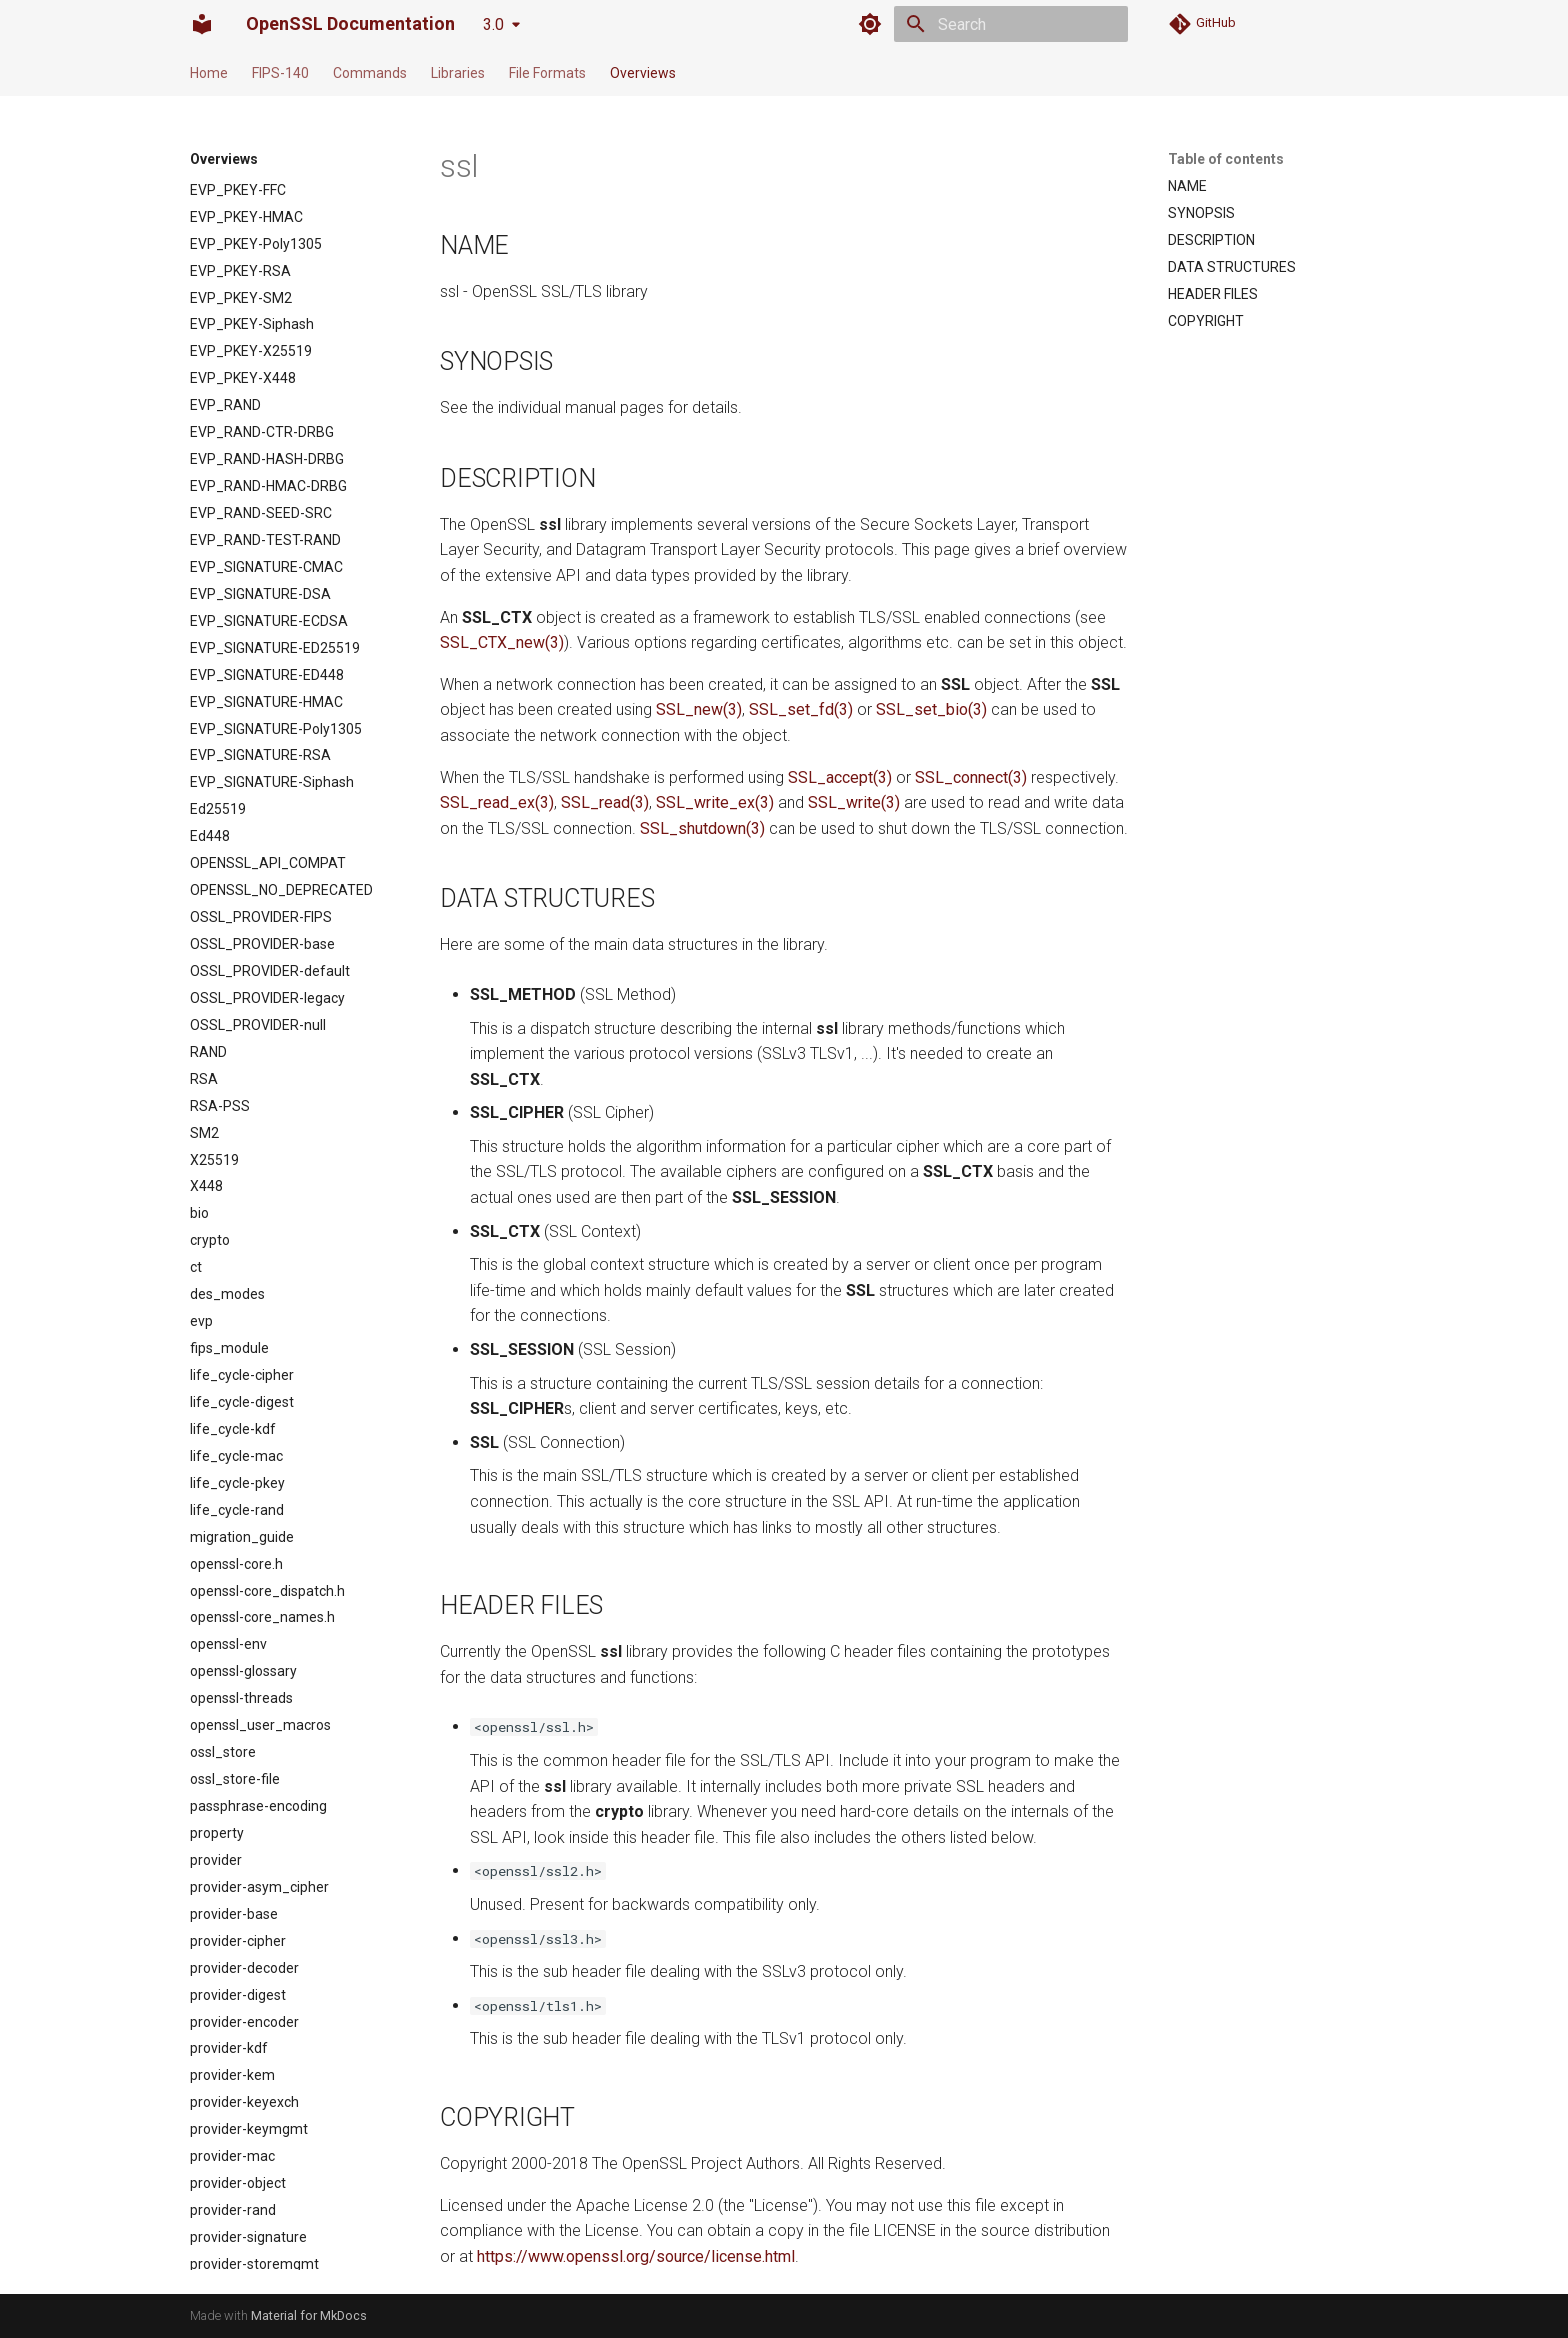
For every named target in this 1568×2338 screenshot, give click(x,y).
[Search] (1011, 24)
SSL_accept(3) (840, 777)
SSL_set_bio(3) (931, 709)
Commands (370, 73)
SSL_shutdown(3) (702, 828)
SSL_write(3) (854, 802)
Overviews (643, 73)
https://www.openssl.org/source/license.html (636, 2256)
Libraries (458, 73)
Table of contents (1226, 159)
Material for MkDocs (309, 2315)
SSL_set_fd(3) (801, 709)
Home (209, 73)
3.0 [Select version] (493, 24)
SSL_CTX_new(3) (502, 642)
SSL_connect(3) (971, 777)
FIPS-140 (280, 73)
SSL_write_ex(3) (715, 802)
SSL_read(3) (605, 802)
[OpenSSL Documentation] (202, 24)
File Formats (547, 73)
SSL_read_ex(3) (497, 802)
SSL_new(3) (699, 709)
